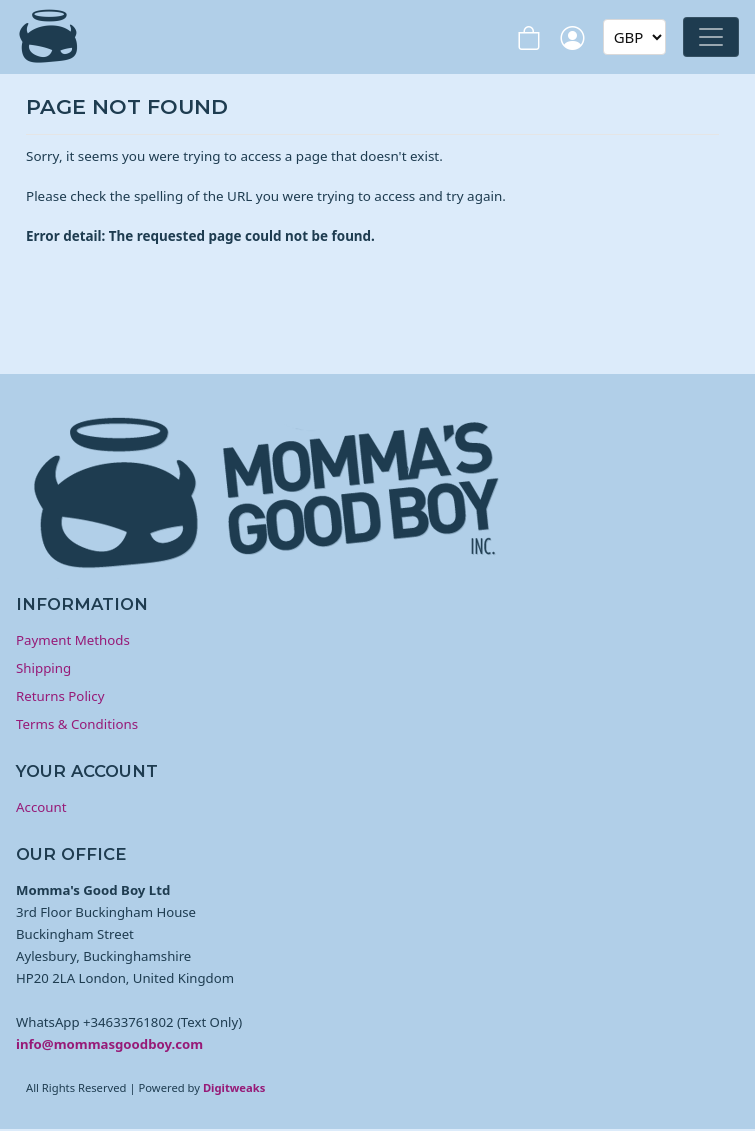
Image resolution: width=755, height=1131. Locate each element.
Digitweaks (234, 1087)
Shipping (43, 668)
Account (41, 807)
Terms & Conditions (77, 724)
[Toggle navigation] (711, 37)
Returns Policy (60, 696)
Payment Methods (73, 640)
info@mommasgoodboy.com (109, 1044)
